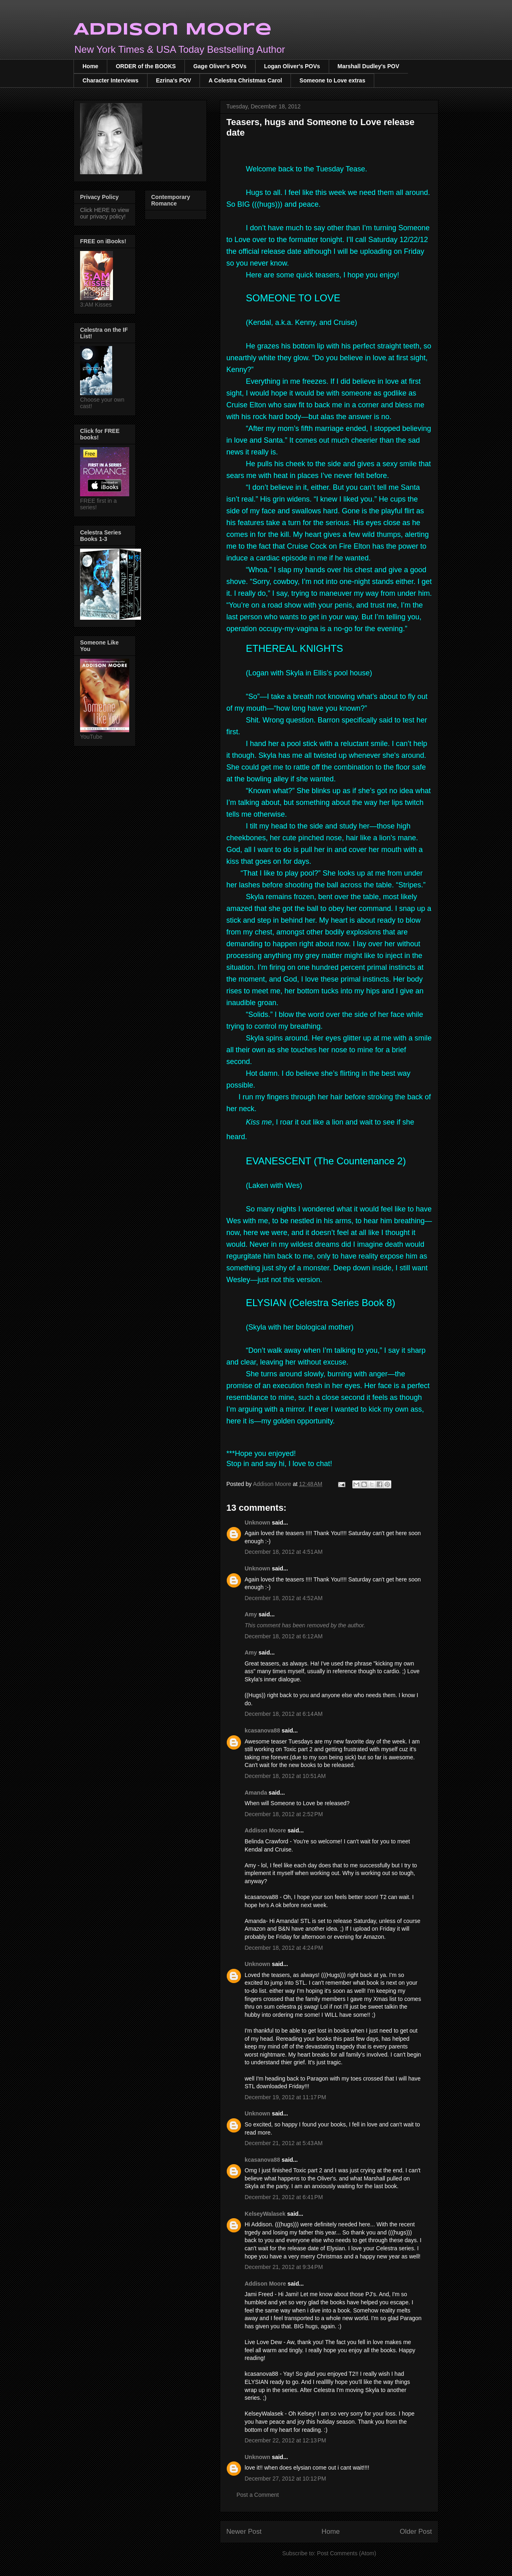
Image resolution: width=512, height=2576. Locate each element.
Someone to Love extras (332, 80)
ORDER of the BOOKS (146, 66)
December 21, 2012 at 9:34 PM (284, 2267)
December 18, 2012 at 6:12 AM (284, 1636)
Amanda (256, 1792)
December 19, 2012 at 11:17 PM (285, 2097)
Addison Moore (173, 30)
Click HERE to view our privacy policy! (104, 213)
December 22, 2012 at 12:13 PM (285, 2440)
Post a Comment (257, 2495)
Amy (251, 1614)
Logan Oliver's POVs (292, 66)
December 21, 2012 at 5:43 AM (284, 2143)
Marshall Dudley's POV (368, 66)
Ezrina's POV (173, 80)
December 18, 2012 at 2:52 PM (284, 1814)
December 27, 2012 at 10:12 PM (285, 2478)
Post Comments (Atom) (346, 2553)
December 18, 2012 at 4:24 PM (284, 1947)
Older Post (416, 2531)
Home (90, 66)
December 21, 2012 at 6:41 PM (284, 2197)
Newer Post (244, 2531)
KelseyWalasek (265, 2213)
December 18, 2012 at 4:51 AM (284, 1552)
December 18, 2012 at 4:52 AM (284, 1598)
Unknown (257, 1522)
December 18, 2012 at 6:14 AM (284, 1714)
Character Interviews (110, 80)
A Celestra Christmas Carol (245, 80)
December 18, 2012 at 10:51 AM (285, 1776)
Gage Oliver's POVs (220, 66)
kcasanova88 (262, 1730)
